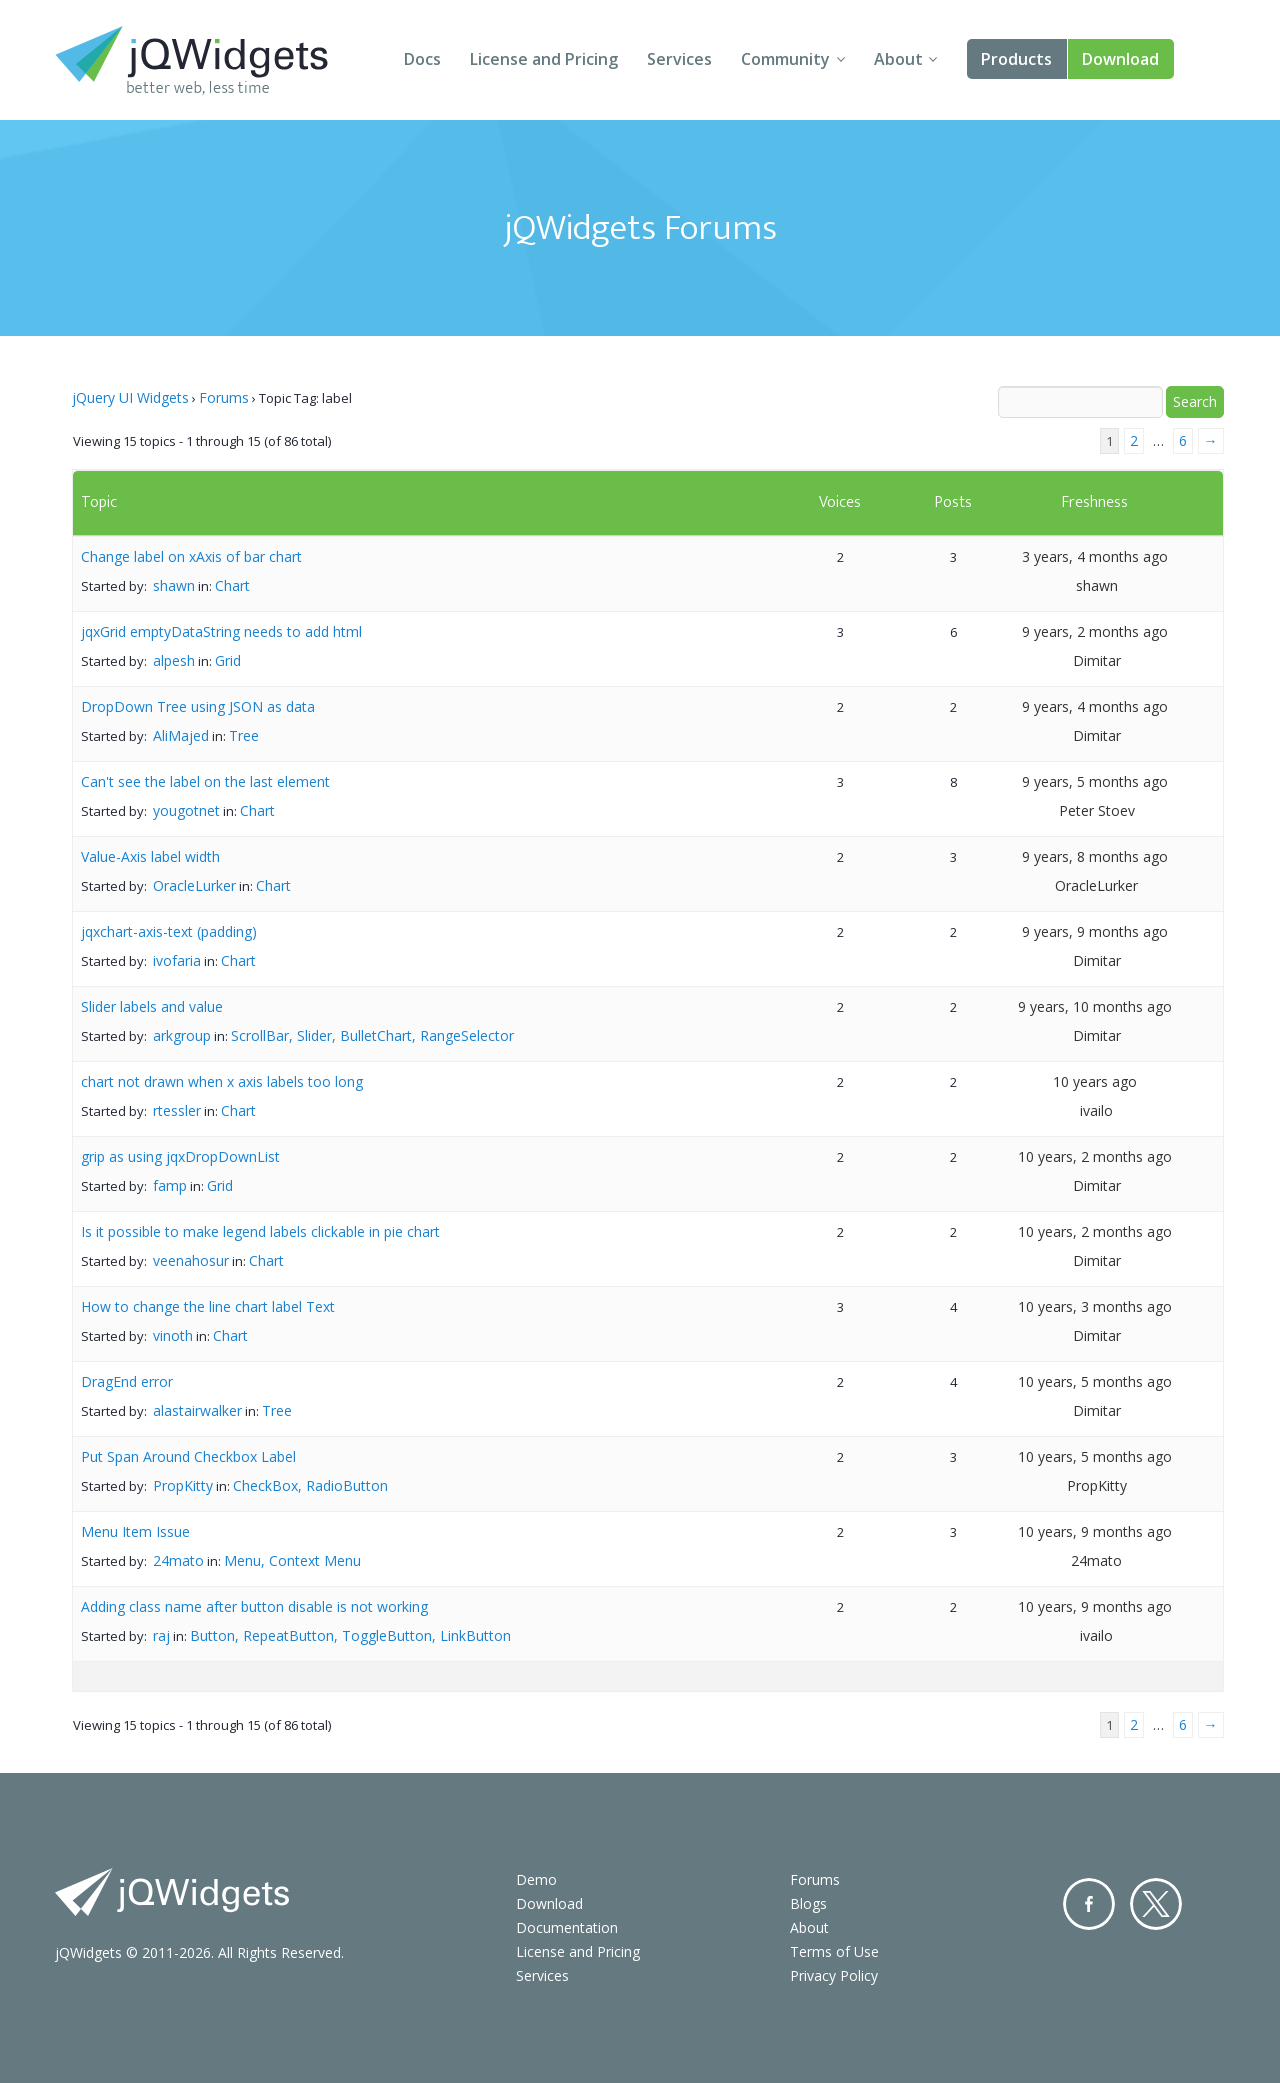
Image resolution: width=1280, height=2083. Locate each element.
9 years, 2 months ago (1095, 631)
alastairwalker (197, 1410)
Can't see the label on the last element (205, 781)
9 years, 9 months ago (1095, 931)
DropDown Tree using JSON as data (198, 706)
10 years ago (1095, 1081)
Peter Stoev (1097, 810)
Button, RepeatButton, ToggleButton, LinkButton (350, 1635)
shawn (174, 585)
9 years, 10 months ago (1095, 1006)
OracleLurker (194, 885)
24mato (178, 1560)
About (898, 59)
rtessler (177, 1110)
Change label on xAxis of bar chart (191, 556)
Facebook (1089, 1904)
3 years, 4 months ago (1095, 556)
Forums (224, 397)
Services (679, 59)
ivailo (1096, 1110)
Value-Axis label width (150, 856)
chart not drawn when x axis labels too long (222, 1081)
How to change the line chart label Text (208, 1306)
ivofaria (177, 960)
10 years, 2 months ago (1095, 1156)
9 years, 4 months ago (1095, 706)
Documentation (567, 1927)
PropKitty (183, 1485)
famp (170, 1185)
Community (785, 59)
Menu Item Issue (135, 1531)
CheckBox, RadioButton (310, 1485)
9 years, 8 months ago (1095, 856)
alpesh (174, 660)
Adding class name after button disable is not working (254, 1606)
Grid (228, 660)
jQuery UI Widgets (130, 397)
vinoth (173, 1335)
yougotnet (186, 810)
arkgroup (182, 1035)
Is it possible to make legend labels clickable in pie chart (260, 1231)
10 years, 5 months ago (1095, 1381)
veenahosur (191, 1260)
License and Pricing (544, 59)
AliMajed (181, 735)
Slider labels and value (152, 1006)
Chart (232, 585)
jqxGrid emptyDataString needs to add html (221, 631)
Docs (422, 59)
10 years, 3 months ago (1095, 1306)
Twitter (1156, 1904)
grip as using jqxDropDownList (180, 1156)
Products (1016, 59)
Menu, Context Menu (292, 1560)
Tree (244, 735)
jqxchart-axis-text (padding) (169, 931)
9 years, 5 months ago (1095, 781)
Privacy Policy (834, 1975)
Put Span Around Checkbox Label (188, 1456)
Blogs (808, 1903)
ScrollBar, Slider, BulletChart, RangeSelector (372, 1035)
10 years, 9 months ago (1095, 1531)
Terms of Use (834, 1951)
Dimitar (1097, 660)
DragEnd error (127, 1381)
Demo (536, 1879)
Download (1120, 59)
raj (161, 1635)
